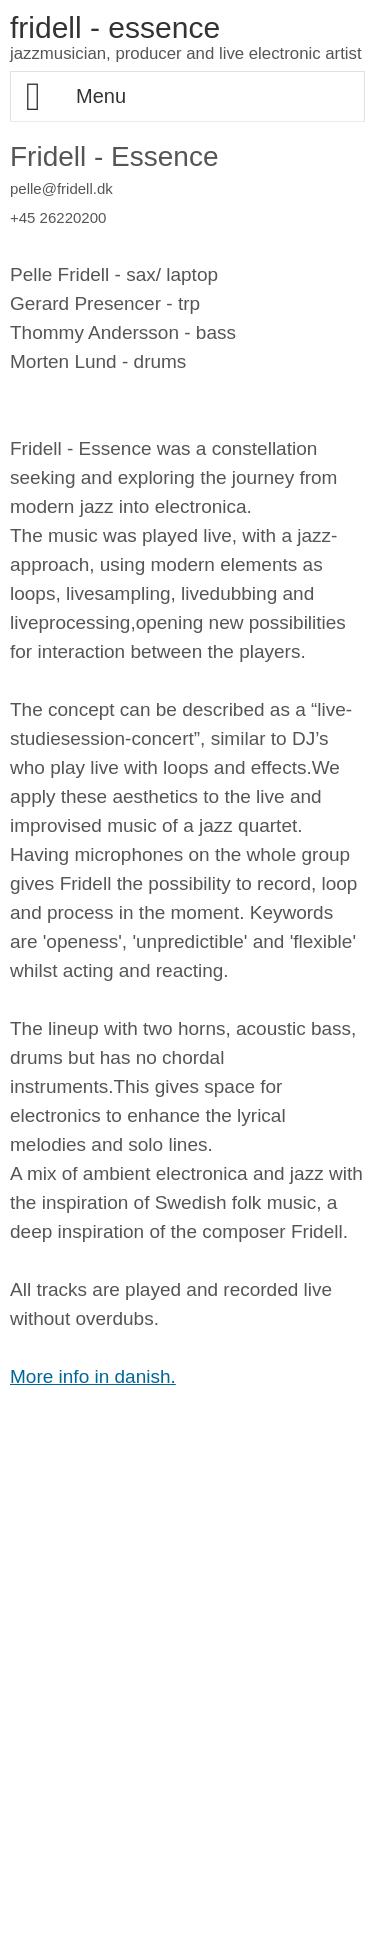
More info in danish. (93, 1376)
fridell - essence (115, 27)
